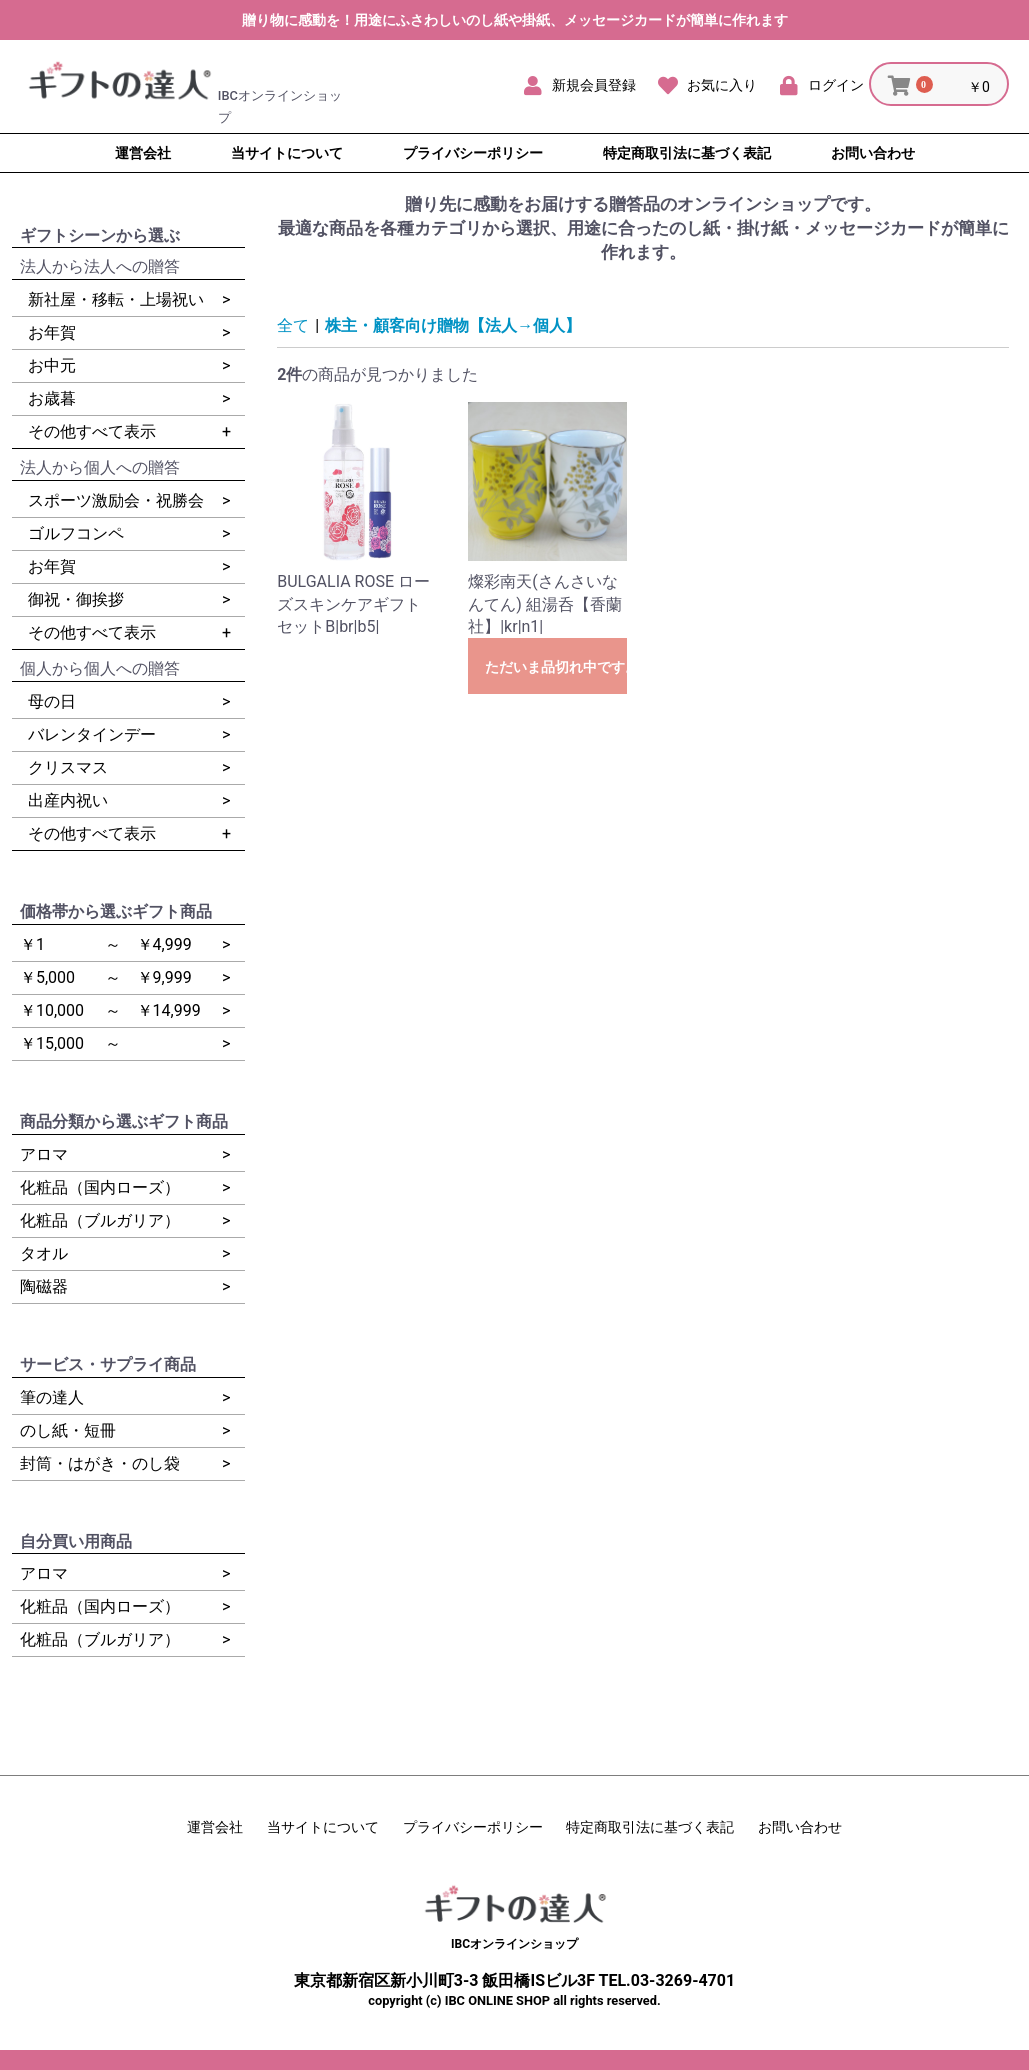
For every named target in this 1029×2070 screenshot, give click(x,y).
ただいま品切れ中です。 (556, 667)
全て (293, 325)
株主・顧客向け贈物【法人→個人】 (453, 325)
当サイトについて (323, 1827)
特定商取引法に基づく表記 (650, 1827)
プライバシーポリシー (473, 1827)
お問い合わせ (800, 1827)
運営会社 (215, 1827)
